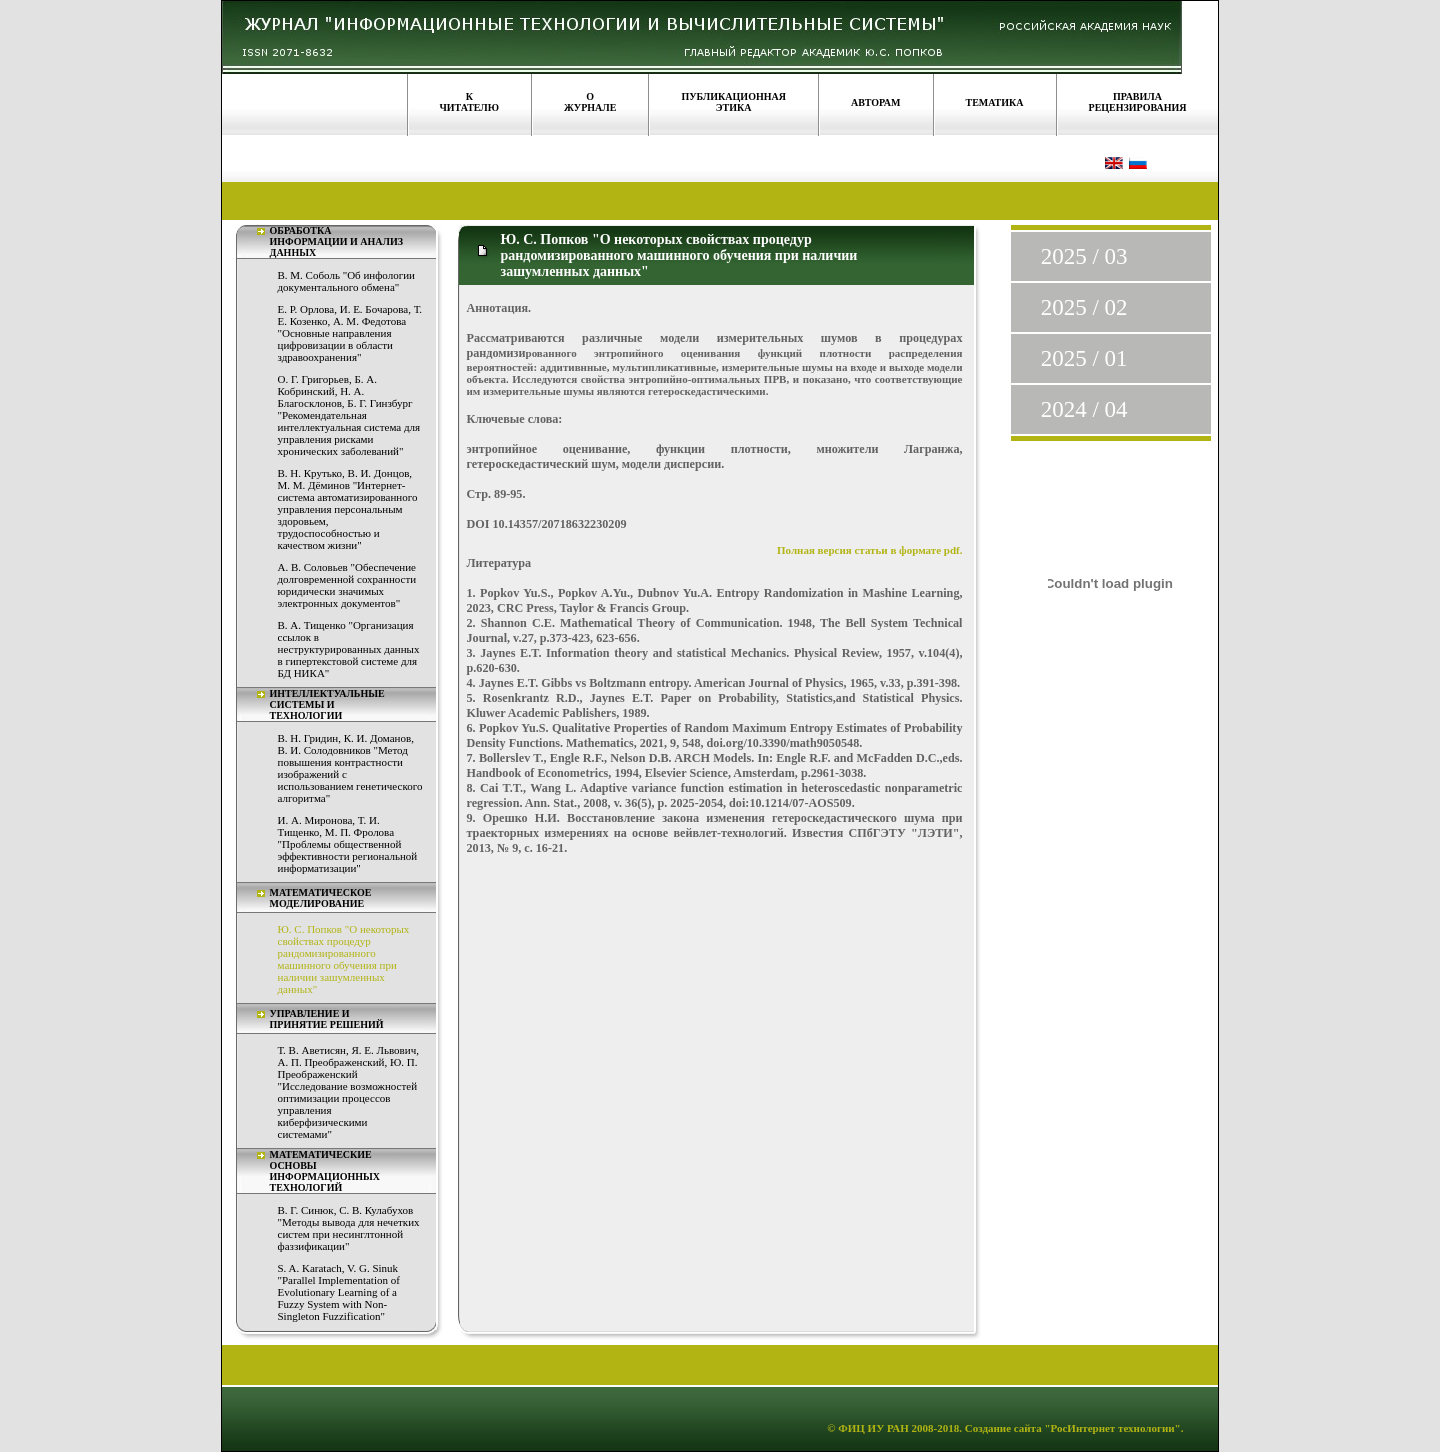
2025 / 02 (1084, 307)
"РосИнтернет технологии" (1111, 1428)
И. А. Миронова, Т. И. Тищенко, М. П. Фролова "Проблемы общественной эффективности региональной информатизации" (348, 844)
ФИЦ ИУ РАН (873, 1428)
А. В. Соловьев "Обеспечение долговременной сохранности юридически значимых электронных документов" (347, 585)
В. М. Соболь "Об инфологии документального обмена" (346, 281)
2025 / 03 (1084, 256)
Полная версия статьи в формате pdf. (870, 550)
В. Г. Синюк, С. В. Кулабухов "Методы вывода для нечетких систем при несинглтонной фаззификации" (349, 1228)
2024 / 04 (1084, 409)
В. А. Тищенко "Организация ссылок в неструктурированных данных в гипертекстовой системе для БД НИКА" (349, 649)
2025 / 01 (1084, 358)
